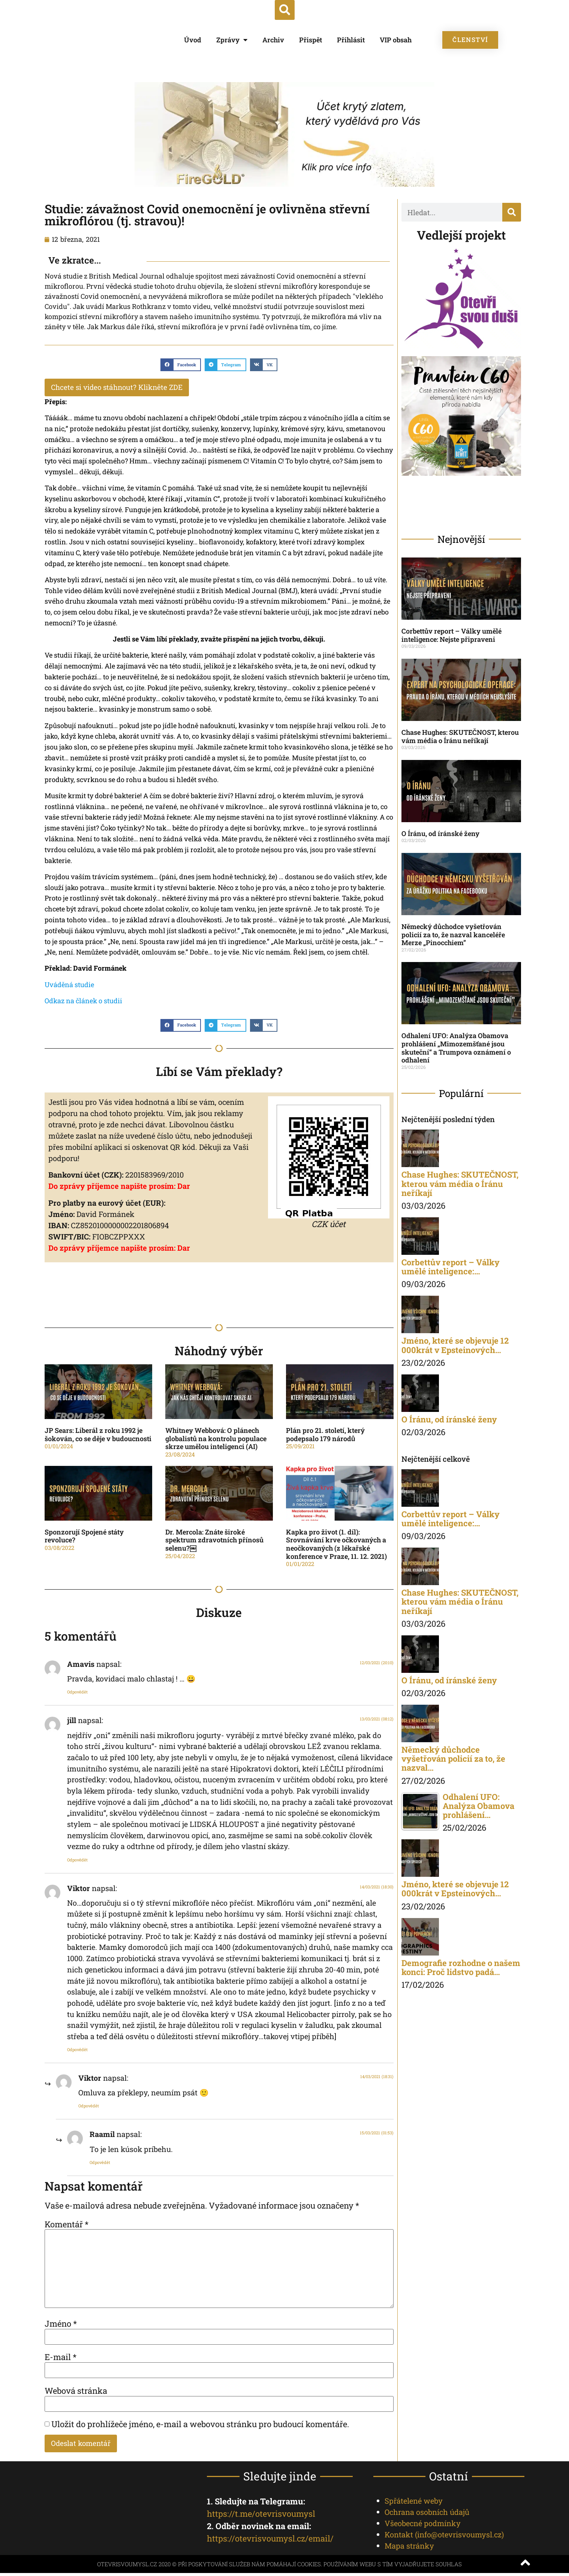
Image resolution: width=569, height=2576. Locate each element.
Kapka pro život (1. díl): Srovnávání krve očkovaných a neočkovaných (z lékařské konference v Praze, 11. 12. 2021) (336, 1545)
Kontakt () (444, 2537)
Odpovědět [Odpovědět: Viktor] (77, 2051)
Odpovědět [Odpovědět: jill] (77, 1861)
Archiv (273, 39)
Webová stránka (76, 2392)
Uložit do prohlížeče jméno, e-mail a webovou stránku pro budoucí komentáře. (200, 2426)
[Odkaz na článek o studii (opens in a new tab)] (83, 1002)
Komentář (66, 2225)
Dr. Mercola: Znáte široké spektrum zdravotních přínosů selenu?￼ (214, 1541)
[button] (285, 10)
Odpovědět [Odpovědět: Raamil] (100, 2163)
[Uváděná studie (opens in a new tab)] (69, 985)
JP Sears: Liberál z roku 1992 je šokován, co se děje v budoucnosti (98, 1436)
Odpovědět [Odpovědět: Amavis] (77, 1693)
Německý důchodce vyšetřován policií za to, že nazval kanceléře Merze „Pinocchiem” (453, 934)
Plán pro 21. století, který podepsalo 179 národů (325, 1436)
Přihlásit (351, 39)
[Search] (511, 212)
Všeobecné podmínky (423, 2526)
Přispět (310, 39)
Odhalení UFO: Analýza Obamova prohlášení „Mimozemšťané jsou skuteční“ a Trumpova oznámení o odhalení (456, 1047)
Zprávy (231, 40)
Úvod (192, 39)
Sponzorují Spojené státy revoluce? (84, 1537)
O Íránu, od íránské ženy (440, 833)
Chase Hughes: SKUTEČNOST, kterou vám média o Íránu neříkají (460, 736)
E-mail (60, 2358)
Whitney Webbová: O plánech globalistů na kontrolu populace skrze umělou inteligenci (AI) (216, 1439)
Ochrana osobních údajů (427, 2515)
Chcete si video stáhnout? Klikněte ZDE (126, 387)
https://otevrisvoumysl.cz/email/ (270, 2541)
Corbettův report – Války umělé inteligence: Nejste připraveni (451, 634)
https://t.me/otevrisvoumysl (261, 2516)
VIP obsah (396, 39)
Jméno (61, 2325)
